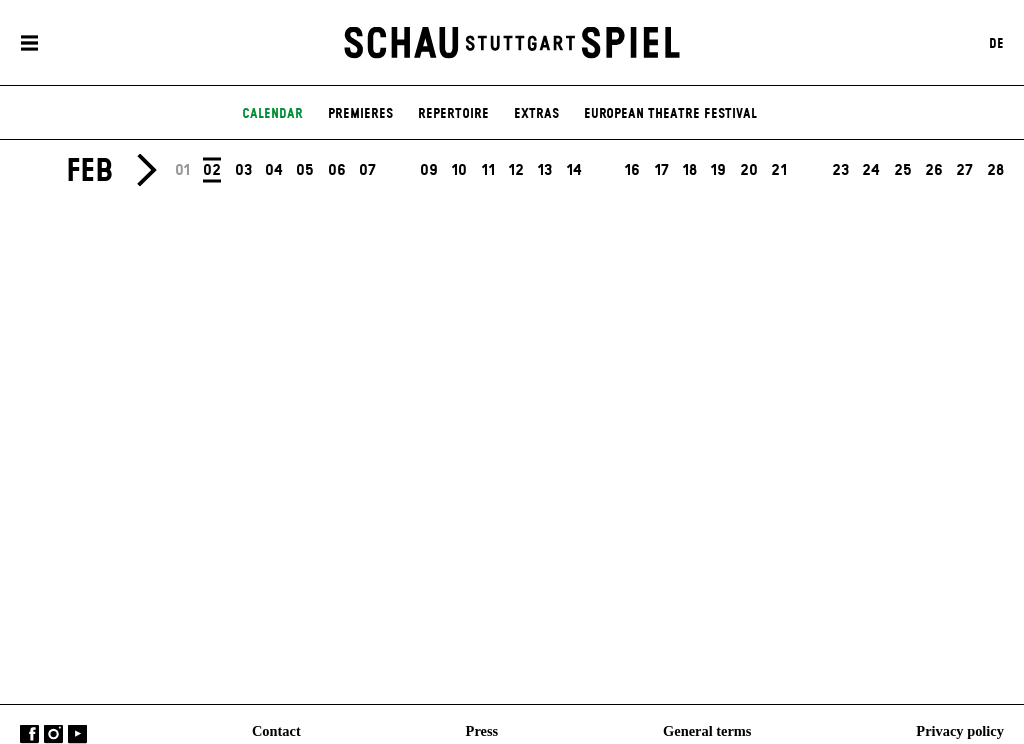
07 (367, 170)
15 (603, 170)
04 (274, 170)
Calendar (272, 114)
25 (903, 170)
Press (482, 731)
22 (810, 170)
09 (429, 170)
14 (574, 170)
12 (516, 170)
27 (964, 170)
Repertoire (453, 114)
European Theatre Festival (670, 114)
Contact (276, 731)
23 (840, 170)
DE (996, 43)
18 (689, 170)
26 (934, 170)
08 (398, 170)
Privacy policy (960, 731)
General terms (707, 731)
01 (182, 170)
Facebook (29, 734)
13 (544, 170)
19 (718, 170)
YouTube (77, 734)
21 (779, 170)
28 (995, 170)
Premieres (360, 114)
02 (212, 169)
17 (661, 170)
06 (337, 170)
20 (749, 170)
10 (459, 170)
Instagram (53, 734)
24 (871, 170)
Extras (536, 114)
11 (488, 170)
